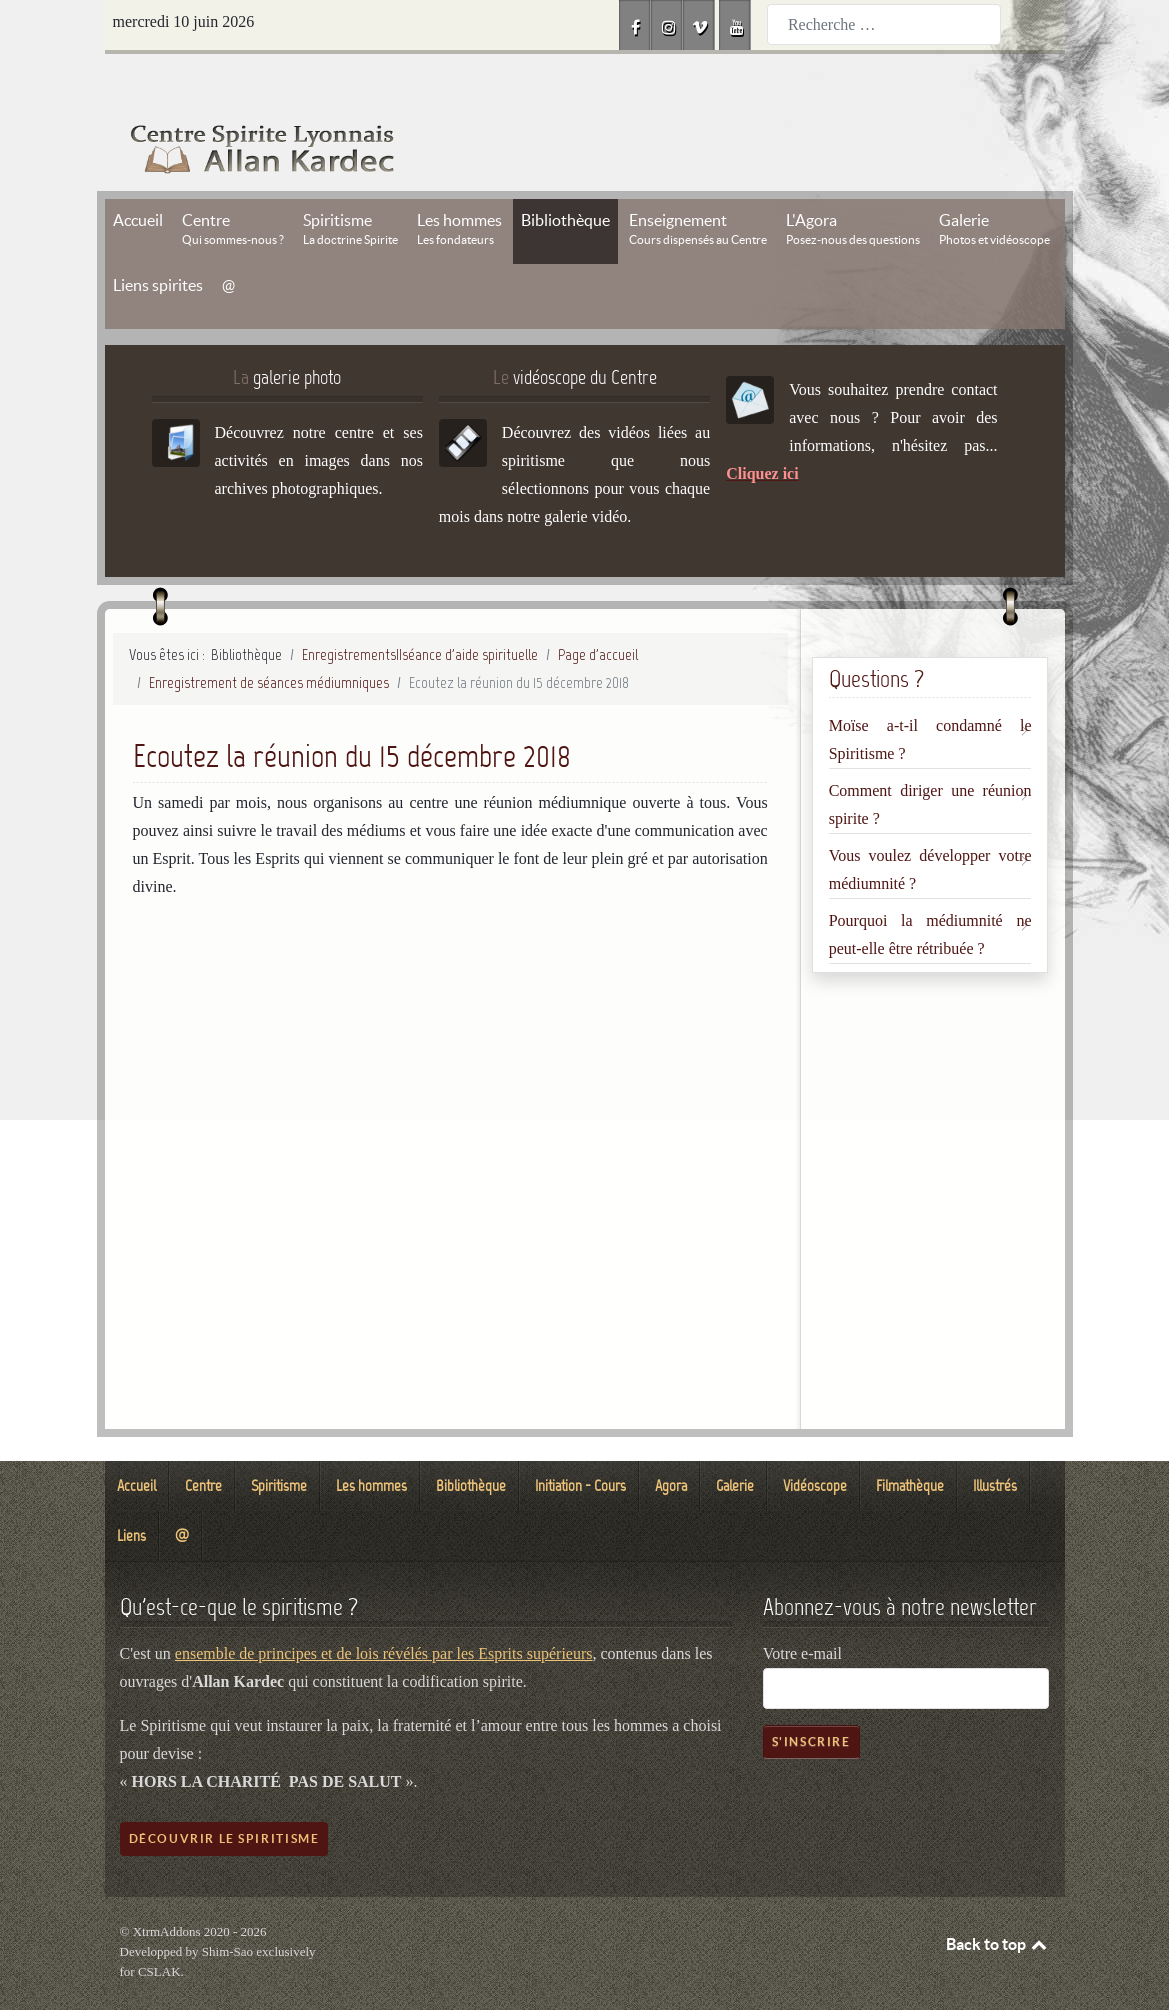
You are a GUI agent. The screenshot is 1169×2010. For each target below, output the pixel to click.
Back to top (998, 1899)
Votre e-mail (802, 1608)
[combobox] (884, 24)
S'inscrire (811, 1696)
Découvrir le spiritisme (224, 1793)
